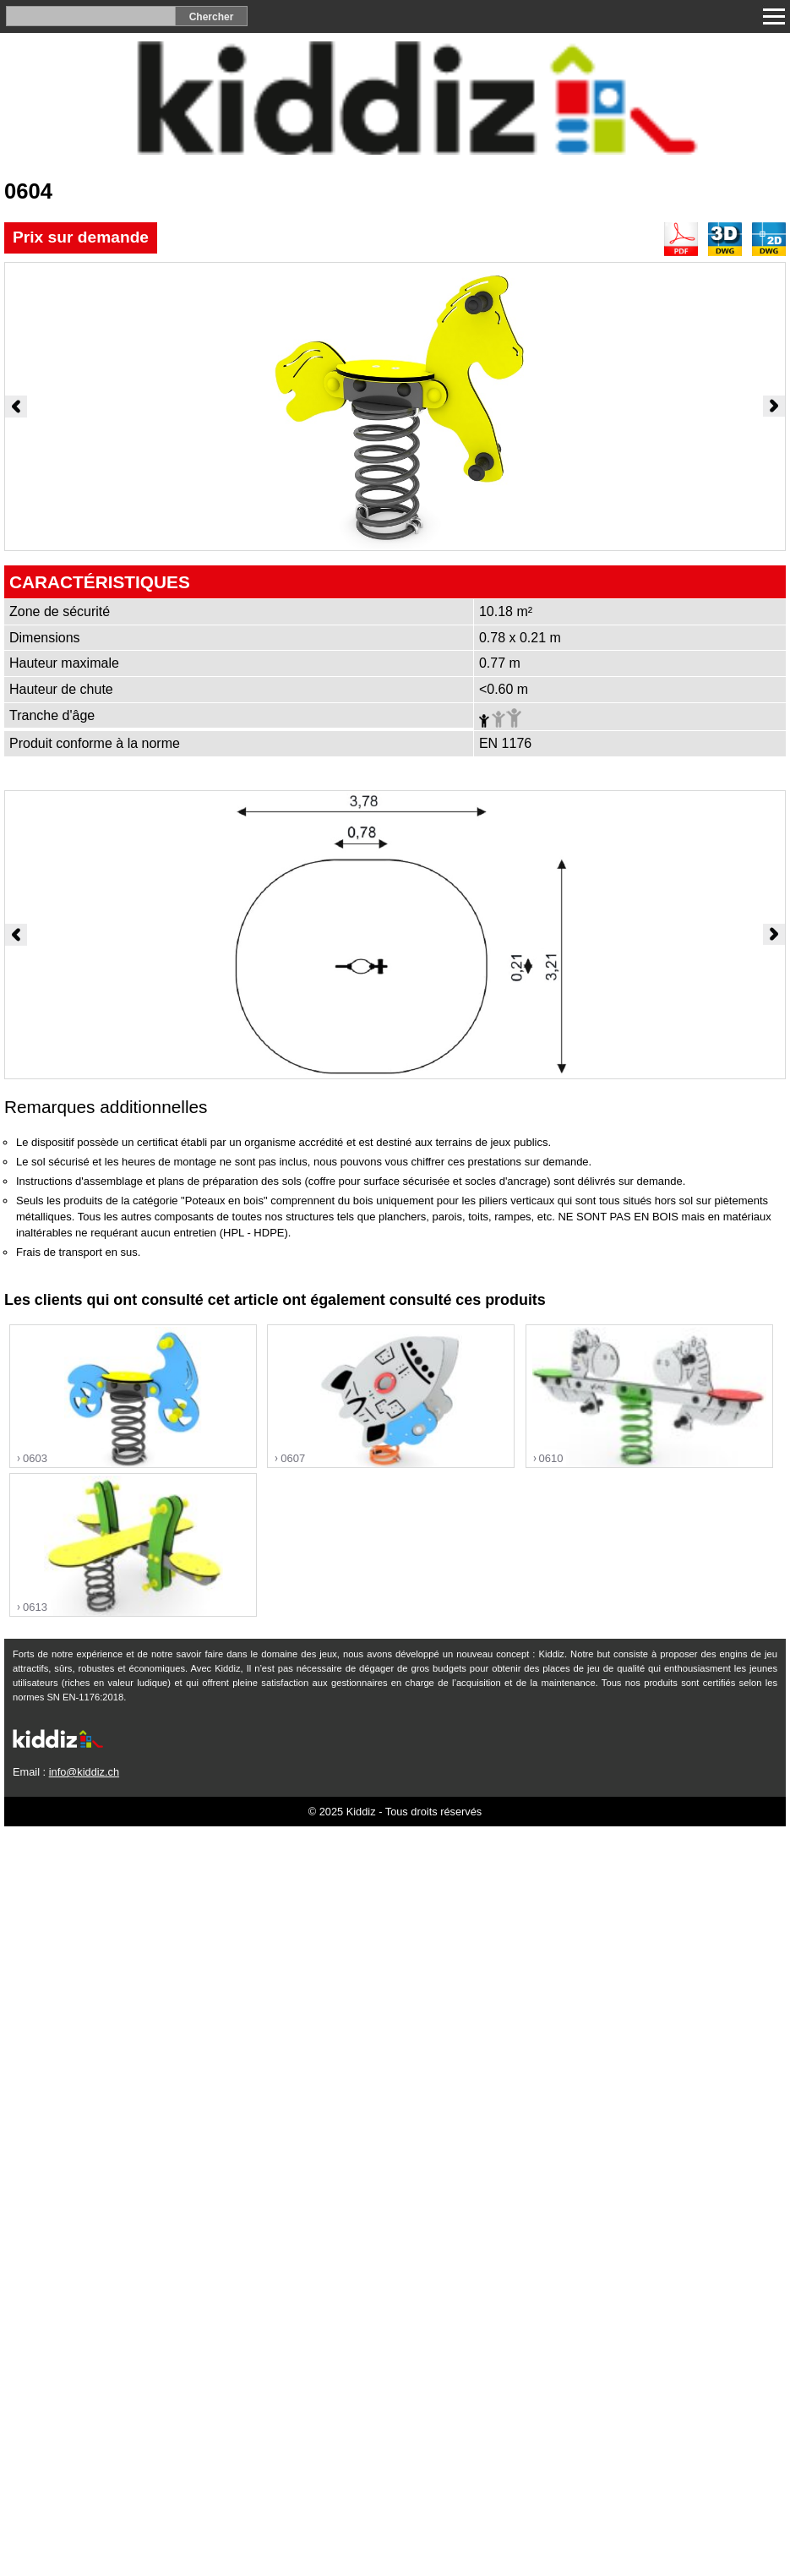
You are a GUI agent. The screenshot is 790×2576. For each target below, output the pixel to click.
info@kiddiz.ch (84, 1772)
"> (133, 1397)
